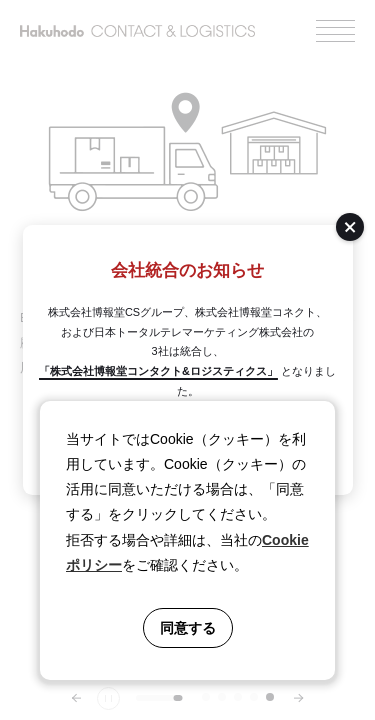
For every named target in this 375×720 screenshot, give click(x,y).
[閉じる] (350, 227)
